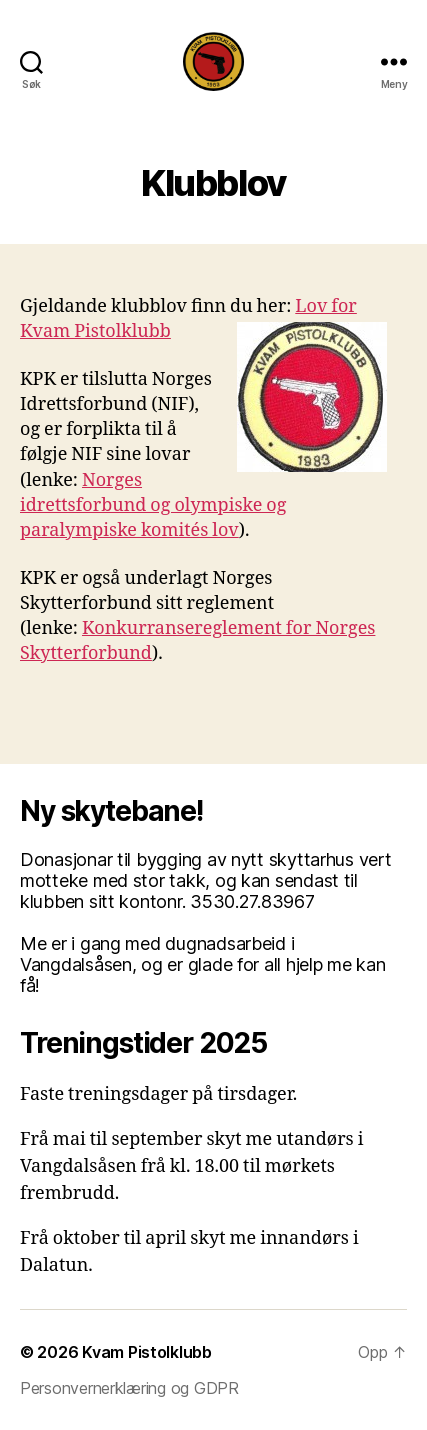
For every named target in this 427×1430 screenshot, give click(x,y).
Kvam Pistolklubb (147, 1352)
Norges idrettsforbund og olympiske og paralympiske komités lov (153, 505)
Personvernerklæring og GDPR (129, 1388)
